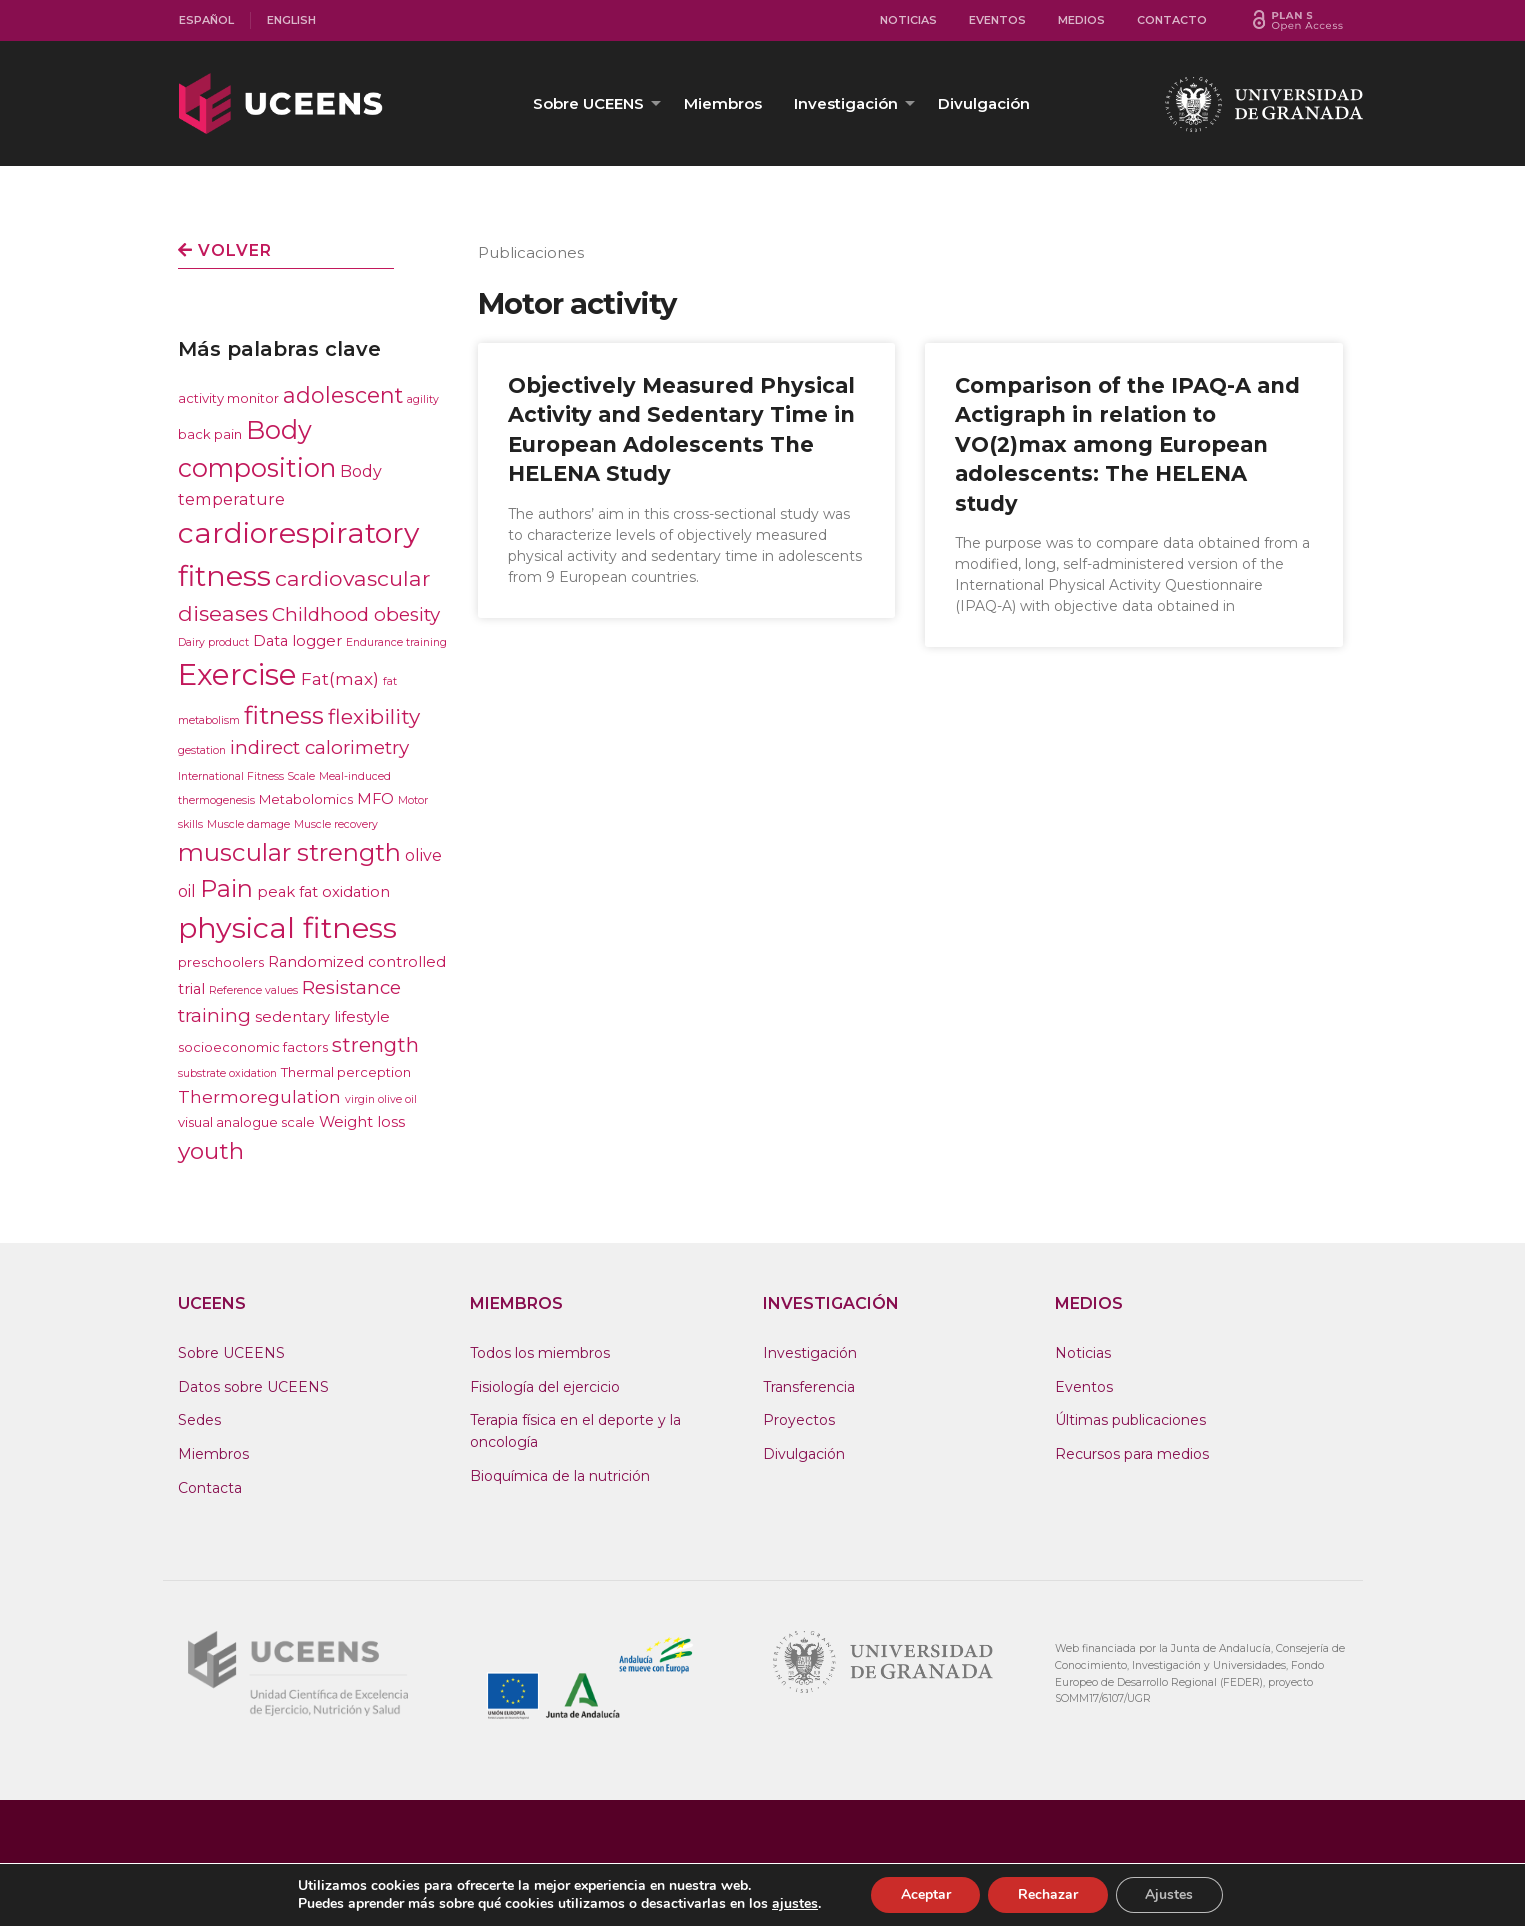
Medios (1081, 20)
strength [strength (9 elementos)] (375, 1045)
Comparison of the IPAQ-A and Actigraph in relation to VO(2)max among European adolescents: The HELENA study (1127, 444)
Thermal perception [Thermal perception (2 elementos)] (346, 1072)
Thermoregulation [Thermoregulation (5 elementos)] (259, 1096)
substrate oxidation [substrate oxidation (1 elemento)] (227, 1073)
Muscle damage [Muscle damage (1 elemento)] (248, 824)
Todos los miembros (540, 1353)
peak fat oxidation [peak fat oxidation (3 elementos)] (323, 892)
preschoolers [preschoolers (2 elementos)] (221, 962)
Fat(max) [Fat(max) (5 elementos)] (340, 678)
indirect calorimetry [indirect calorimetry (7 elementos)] (319, 747)
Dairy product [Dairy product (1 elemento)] (213, 642)
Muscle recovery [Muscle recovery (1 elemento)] (336, 824)
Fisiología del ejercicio (545, 1387)
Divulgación (984, 103)
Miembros (723, 103)
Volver (225, 250)
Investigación (846, 103)
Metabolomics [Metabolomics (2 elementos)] (306, 799)
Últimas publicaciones (1130, 1420)
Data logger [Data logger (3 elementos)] (297, 641)
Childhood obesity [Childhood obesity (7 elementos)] (356, 614)
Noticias (908, 20)
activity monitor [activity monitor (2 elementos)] (228, 398)
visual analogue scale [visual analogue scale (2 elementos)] (246, 1122)
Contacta (210, 1488)
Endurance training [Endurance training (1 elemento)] (396, 642)
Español (206, 20)
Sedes (199, 1420)
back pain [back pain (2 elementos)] (210, 434)
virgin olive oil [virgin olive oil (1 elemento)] (381, 1099)
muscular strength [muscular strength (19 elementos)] (289, 852)
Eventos (997, 20)
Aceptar (925, 1894)
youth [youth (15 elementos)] (211, 1151)
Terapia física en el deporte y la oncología (575, 1431)
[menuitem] (207, 20)
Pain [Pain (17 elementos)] (226, 888)
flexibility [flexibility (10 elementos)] (374, 716)
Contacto (1172, 20)
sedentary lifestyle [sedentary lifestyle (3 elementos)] (322, 1017)
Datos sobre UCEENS (253, 1387)
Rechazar (1048, 1894)
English (291, 20)
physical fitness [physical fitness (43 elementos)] (287, 927)
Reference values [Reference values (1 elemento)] (253, 990)
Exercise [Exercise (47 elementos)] (237, 674)
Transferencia (809, 1387)
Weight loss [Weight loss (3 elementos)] (362, 1122)
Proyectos (799, 1420)
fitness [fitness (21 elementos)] (284, 715)
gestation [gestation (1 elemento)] (202, 750)
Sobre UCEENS (588, 103)
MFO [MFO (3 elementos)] (375, 799)
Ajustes (1170, 1894)
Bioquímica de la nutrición (560, 1476)
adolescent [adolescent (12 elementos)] (343, 395)
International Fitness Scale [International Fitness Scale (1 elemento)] (246, 776)
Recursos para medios (1132, 1454)
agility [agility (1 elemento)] (423, 399)
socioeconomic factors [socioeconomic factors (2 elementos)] (253, 1047)
